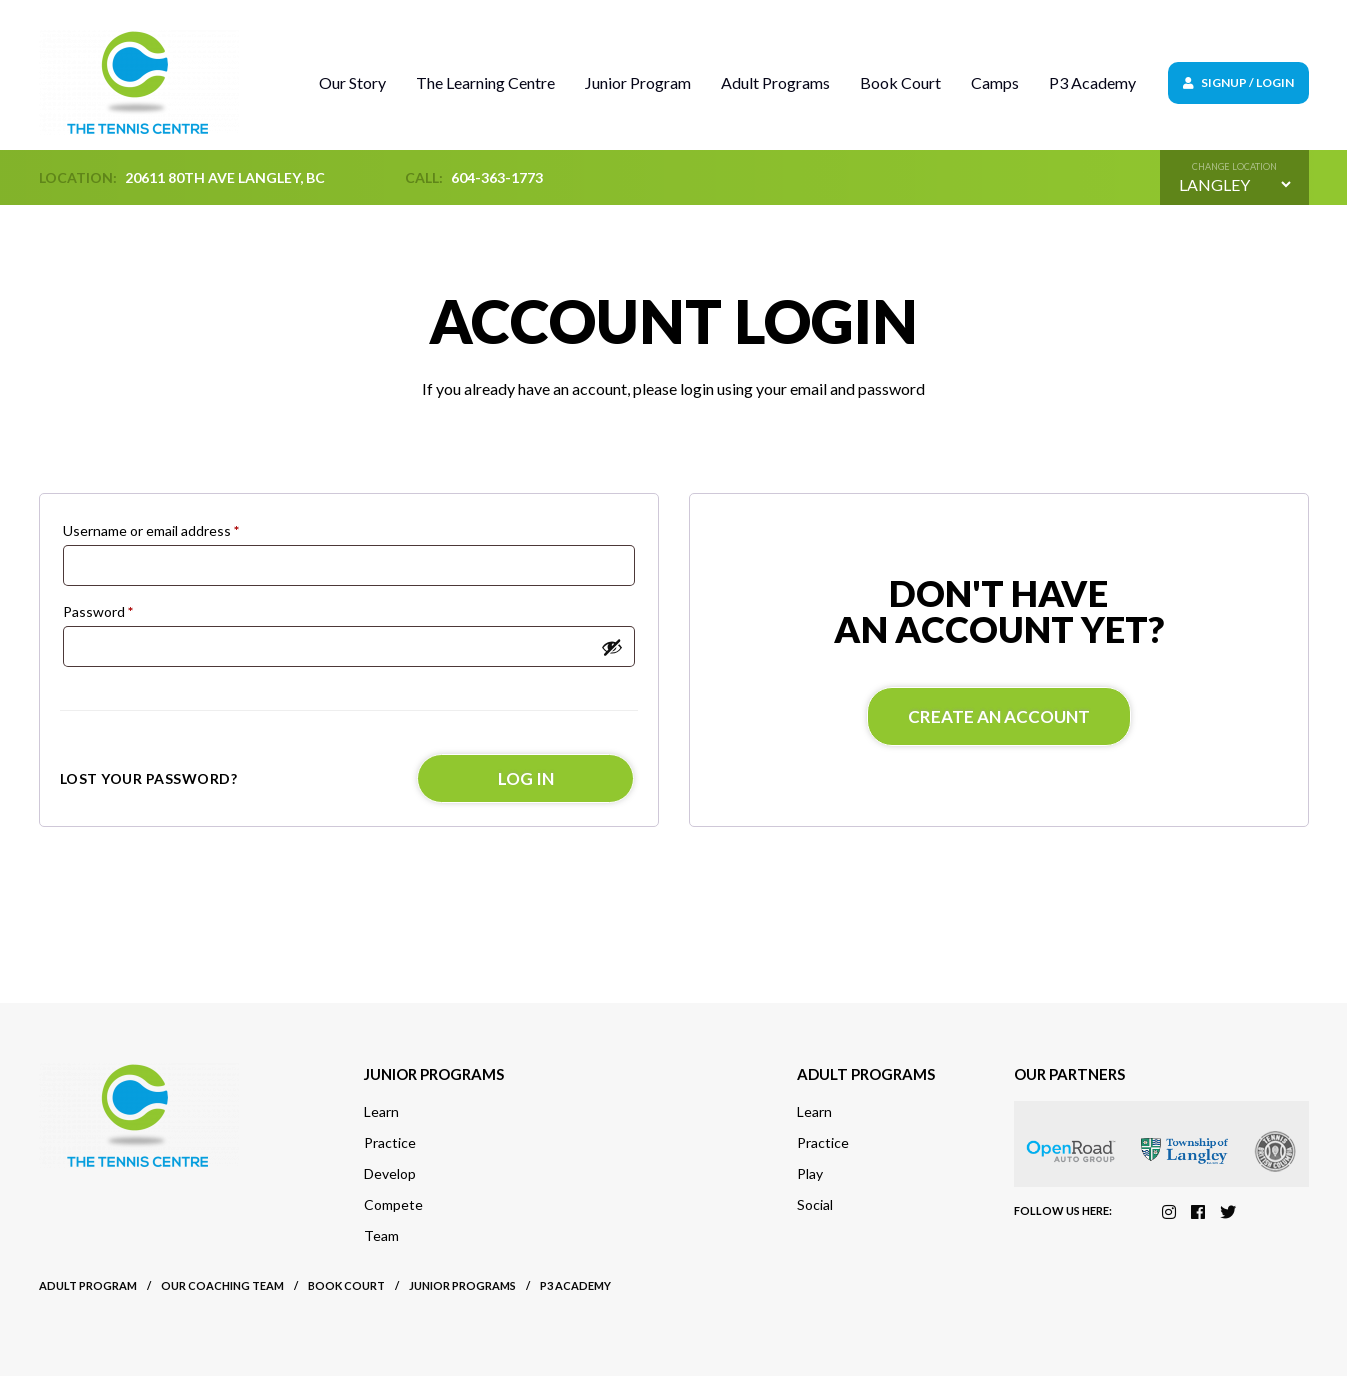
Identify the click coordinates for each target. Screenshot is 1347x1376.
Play (810, 1173)
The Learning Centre (485, 82)
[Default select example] (1234, 184)
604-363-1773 (497, 177)
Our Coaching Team (222, 1285)
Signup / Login (1238, 82)
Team (381, 1235)
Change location (1234, 166)
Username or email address (151, 530)
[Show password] (612, 647)
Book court (346, 1285)
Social (815, 1204)
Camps (995, 82)
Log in (526, 778)
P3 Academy (1092, 82)
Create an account (999, 716)
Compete (393, 1204)
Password (98, 611)
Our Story (352, 82)
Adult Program (88, 1285)
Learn (381, 1111)
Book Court (900, 82)
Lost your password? (149, 778)
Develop (390, 1173)
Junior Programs (462, 1285)
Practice (390, 1142)
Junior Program (638, 82)
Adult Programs (775, 82)
